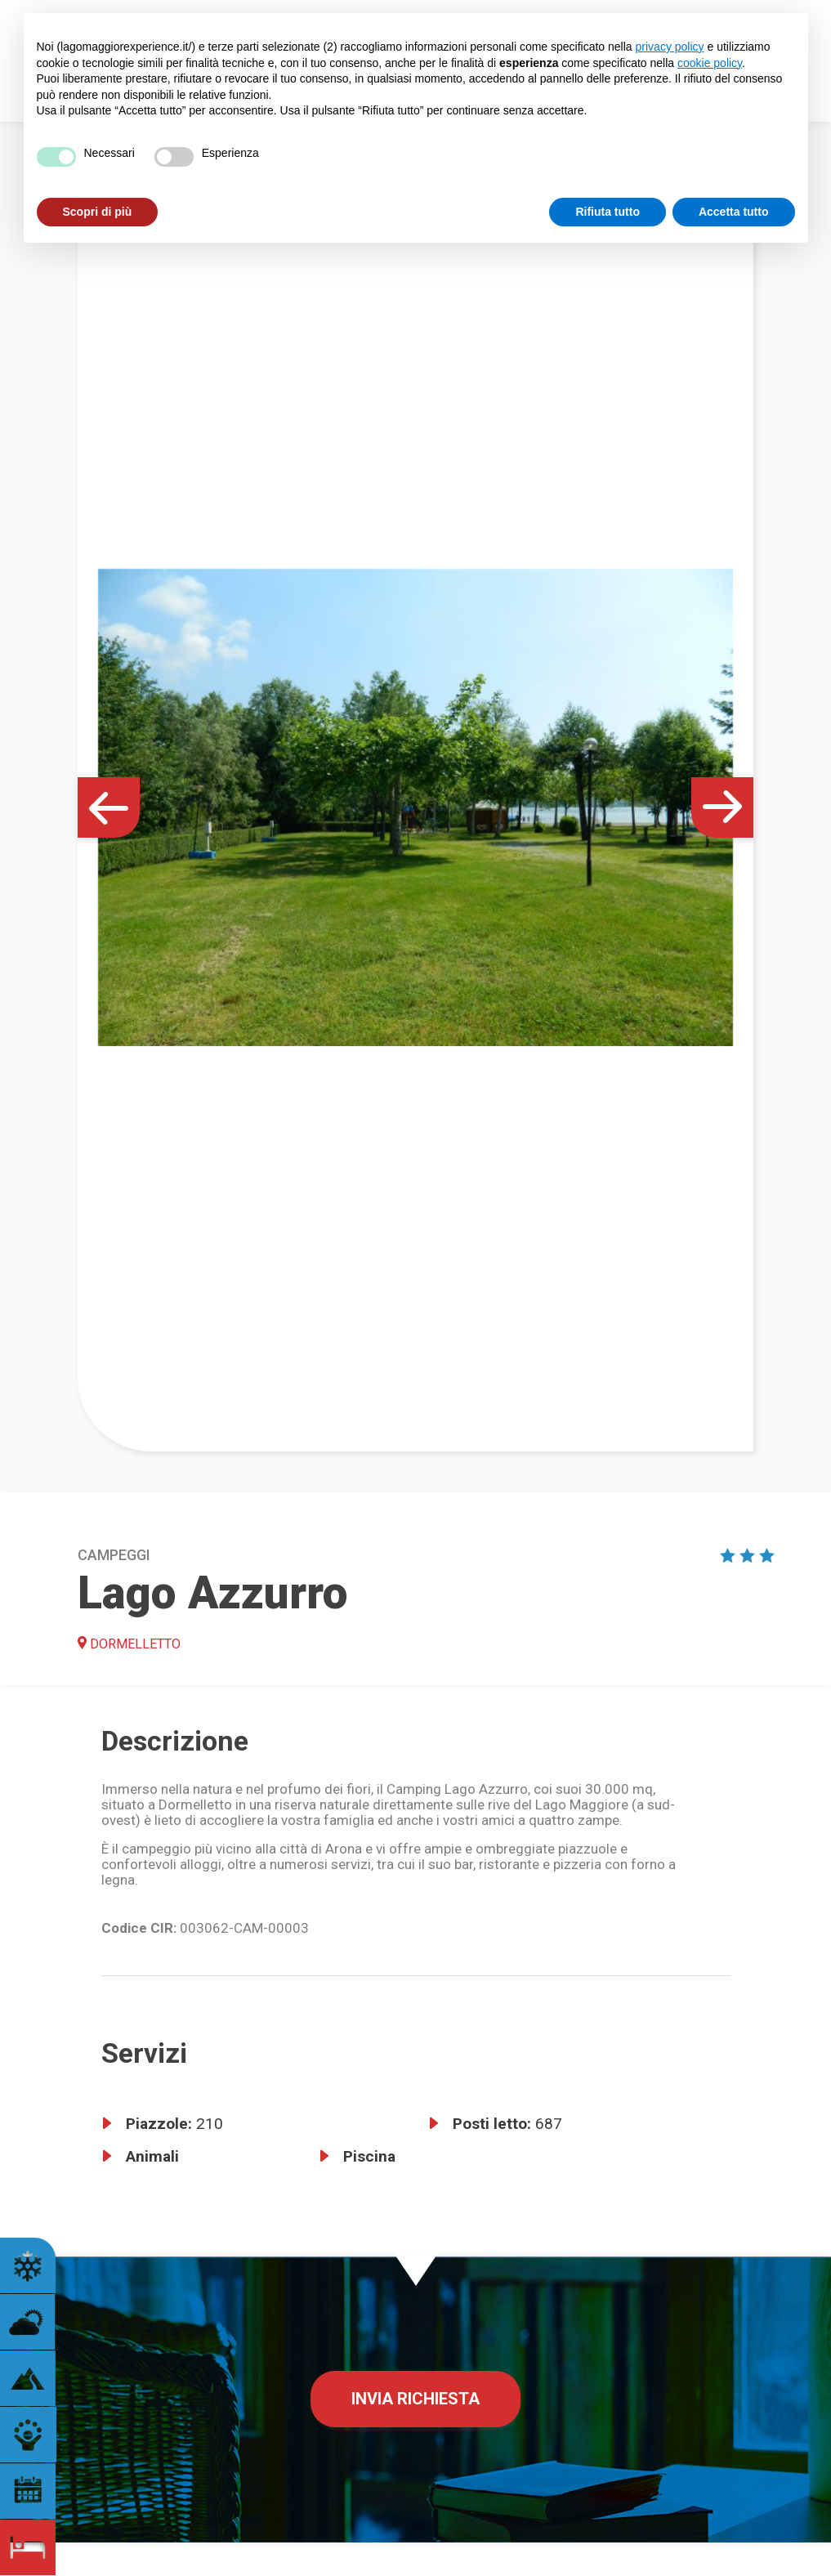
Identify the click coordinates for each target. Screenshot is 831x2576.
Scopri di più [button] (97, 211)
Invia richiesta (415, 2398)
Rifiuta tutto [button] (607, 211)
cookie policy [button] (709, 62)
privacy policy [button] (670, 46)
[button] (109, 807)
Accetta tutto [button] (734, 211)
